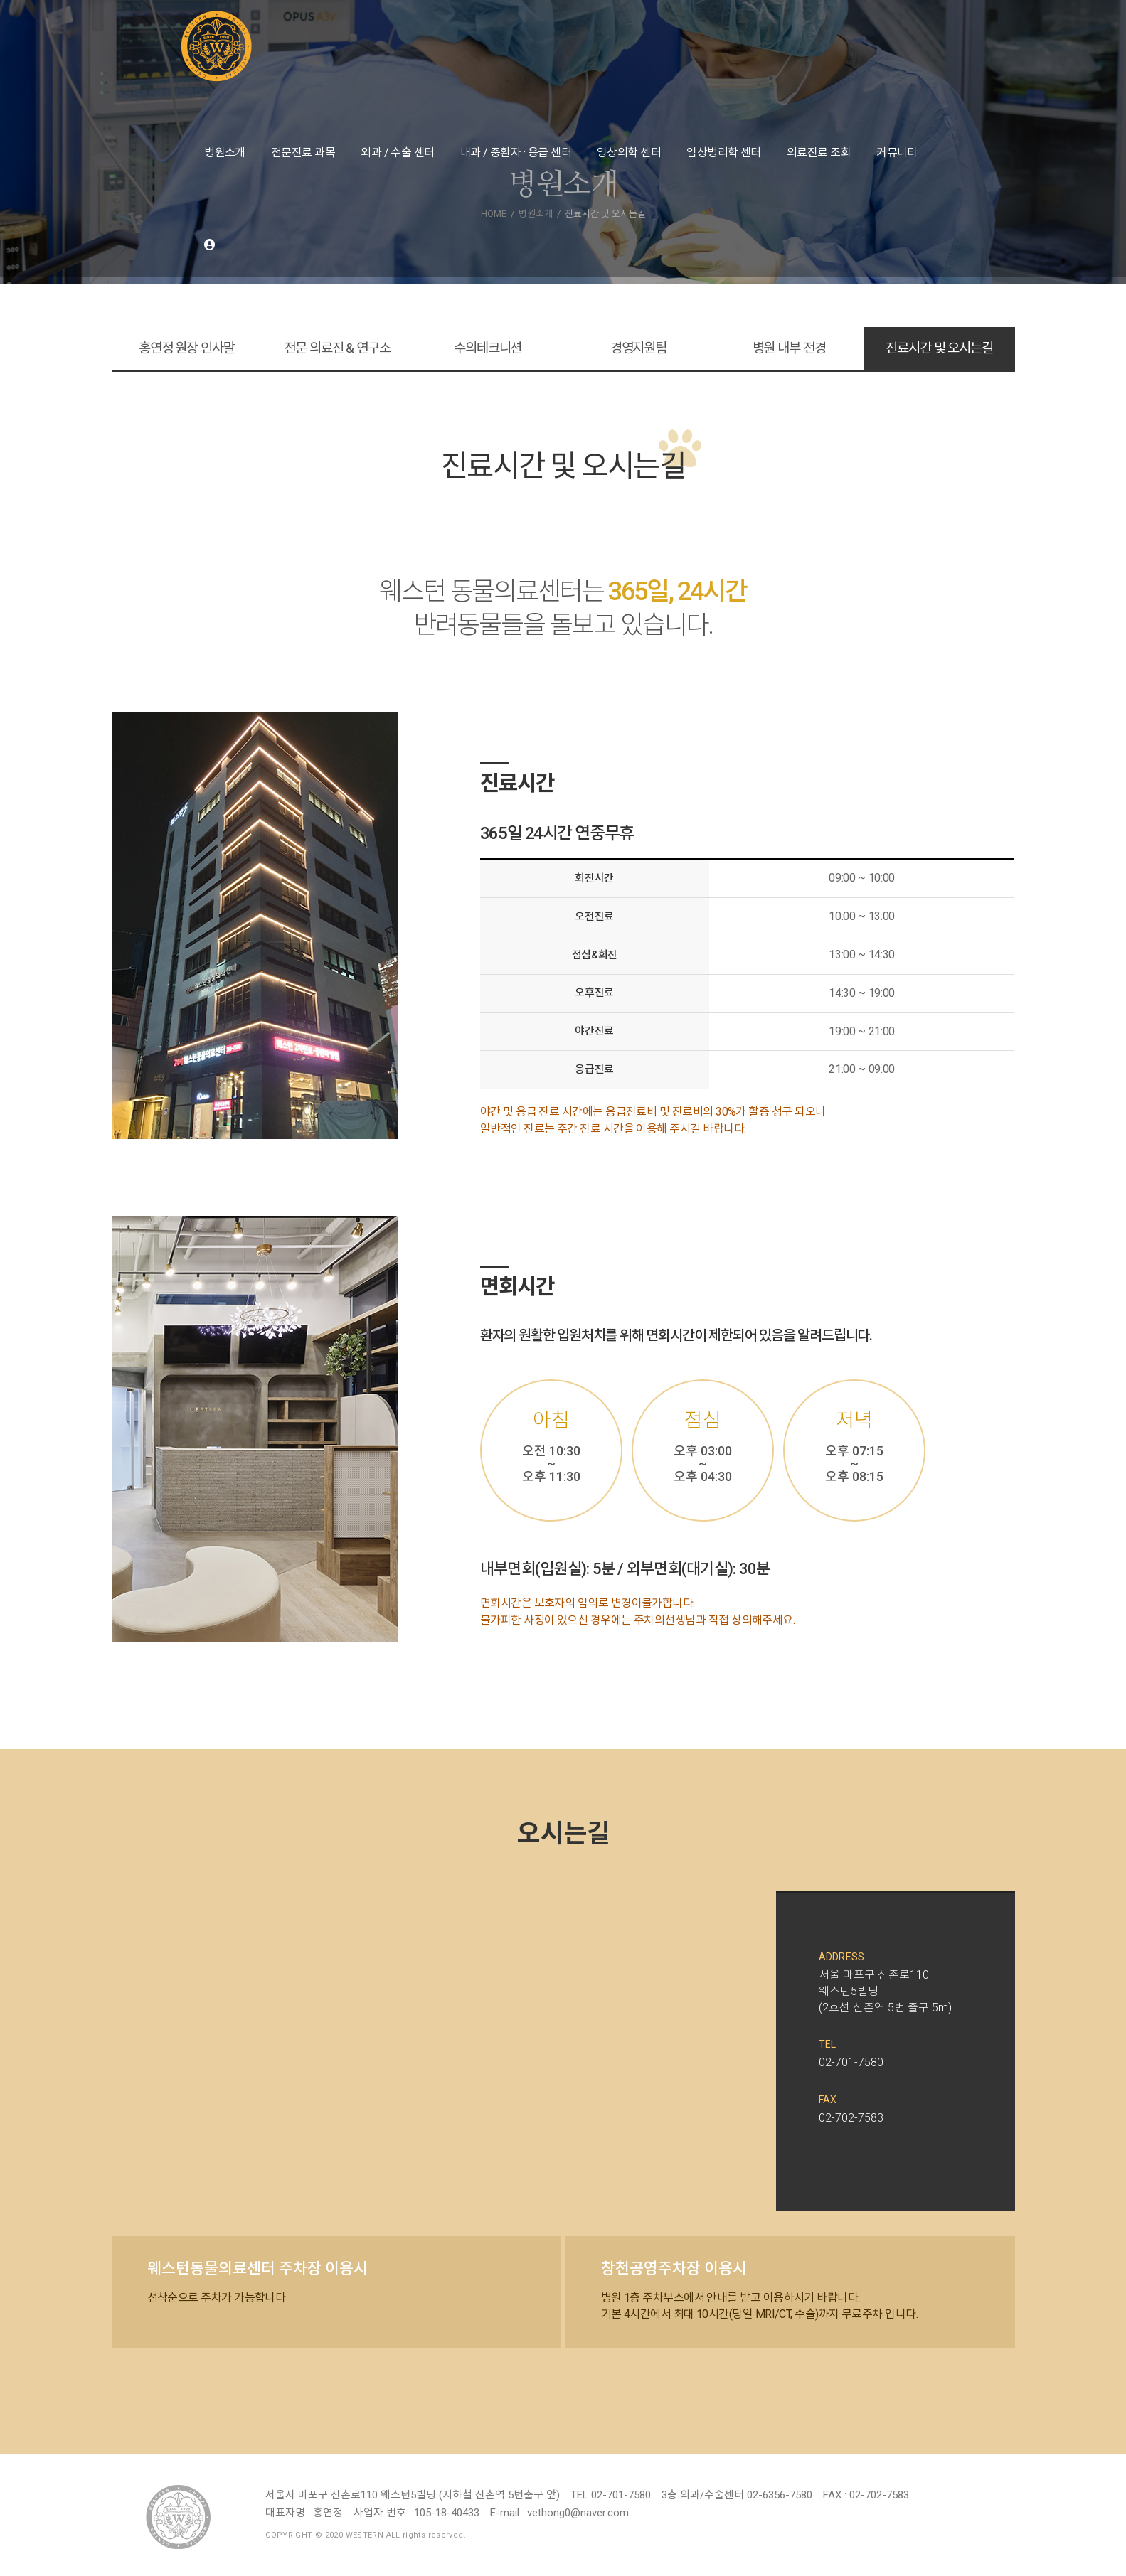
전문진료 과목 (303, 152)
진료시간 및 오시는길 (939, 348)
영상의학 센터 (629, 152)
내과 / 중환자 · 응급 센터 (515, 152)
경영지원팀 (638, 348)
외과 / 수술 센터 (398, 152)
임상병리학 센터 (723, 152)
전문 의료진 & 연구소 (337, 348)
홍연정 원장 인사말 (187, 348)
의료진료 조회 (819, 152)
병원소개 (224, 152)
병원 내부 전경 (789, 348)
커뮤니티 (897, 152)
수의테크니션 (487, 348)
